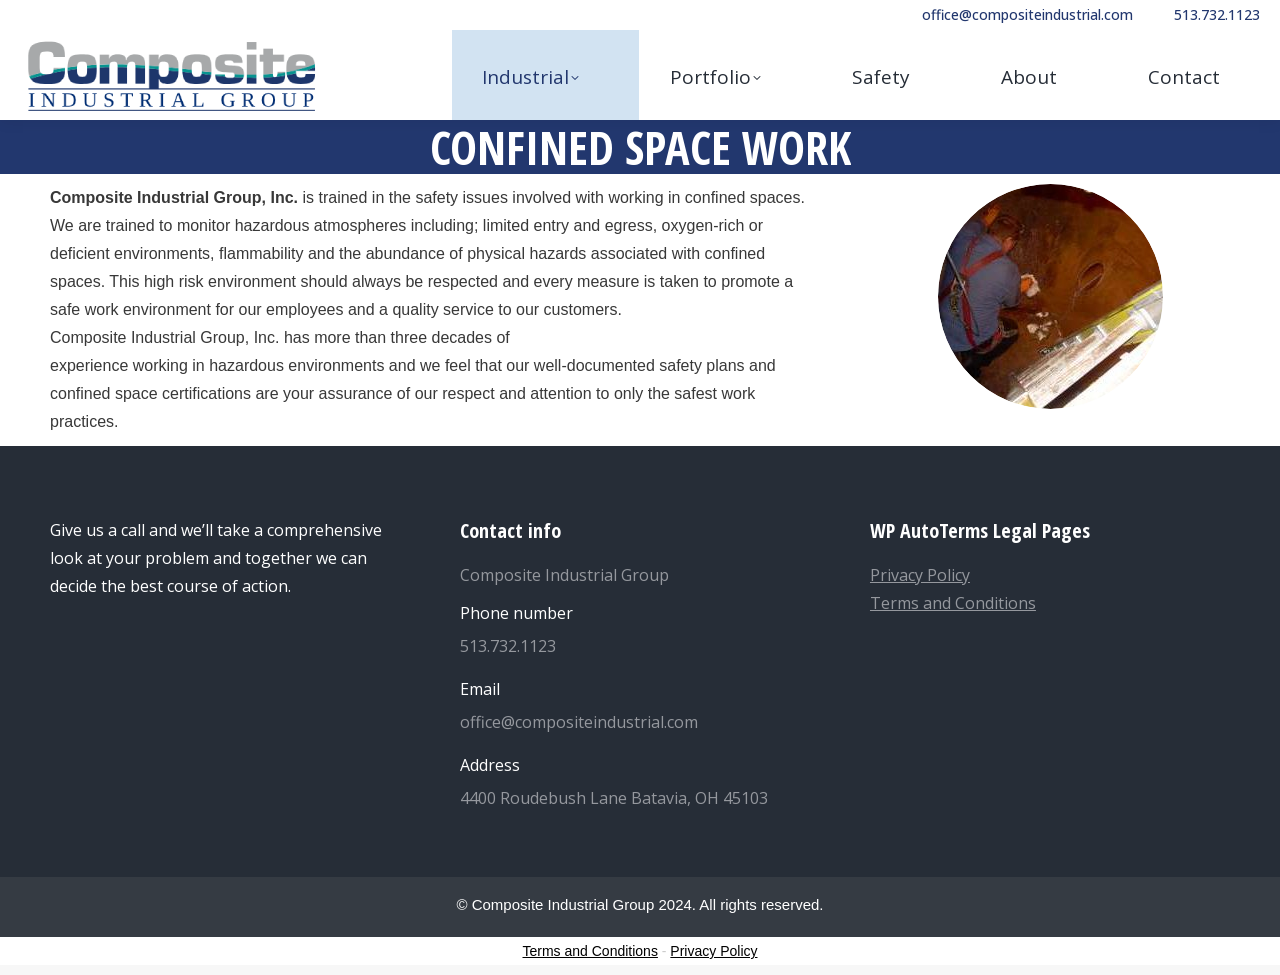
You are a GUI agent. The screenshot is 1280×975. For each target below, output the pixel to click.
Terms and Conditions (953, 603)
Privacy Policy (920, 575)
